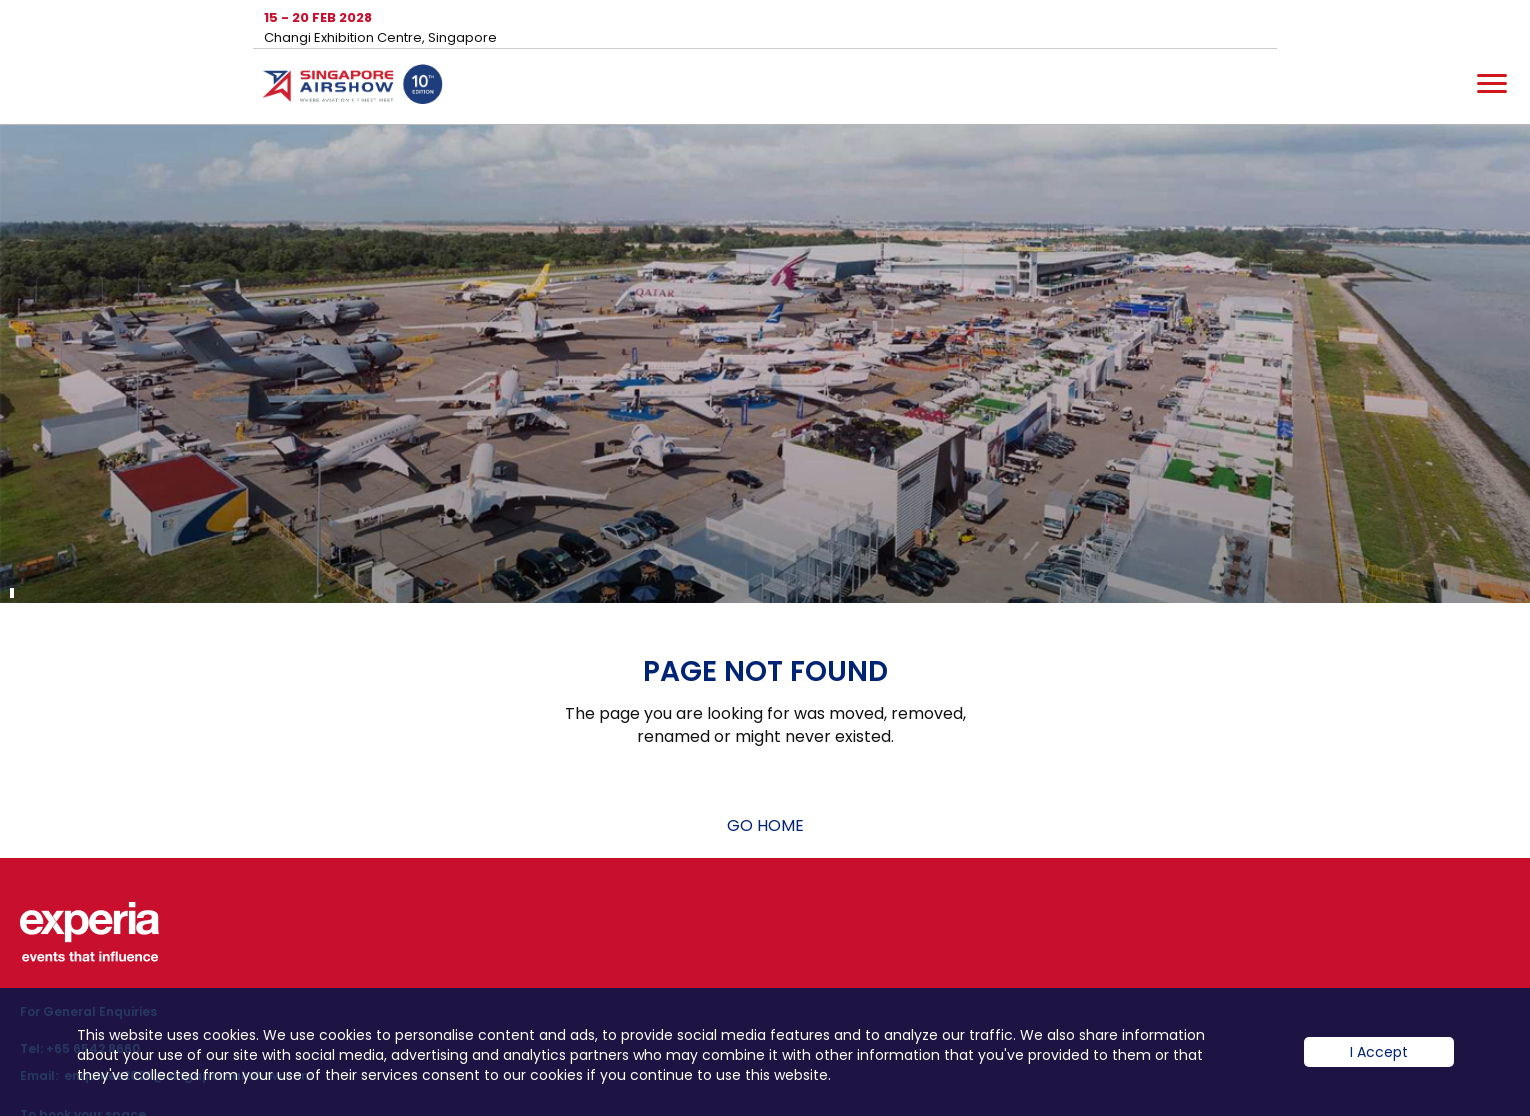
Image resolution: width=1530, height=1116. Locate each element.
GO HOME (765, 825)
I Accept (1379, 1067)
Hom (353, 88)
